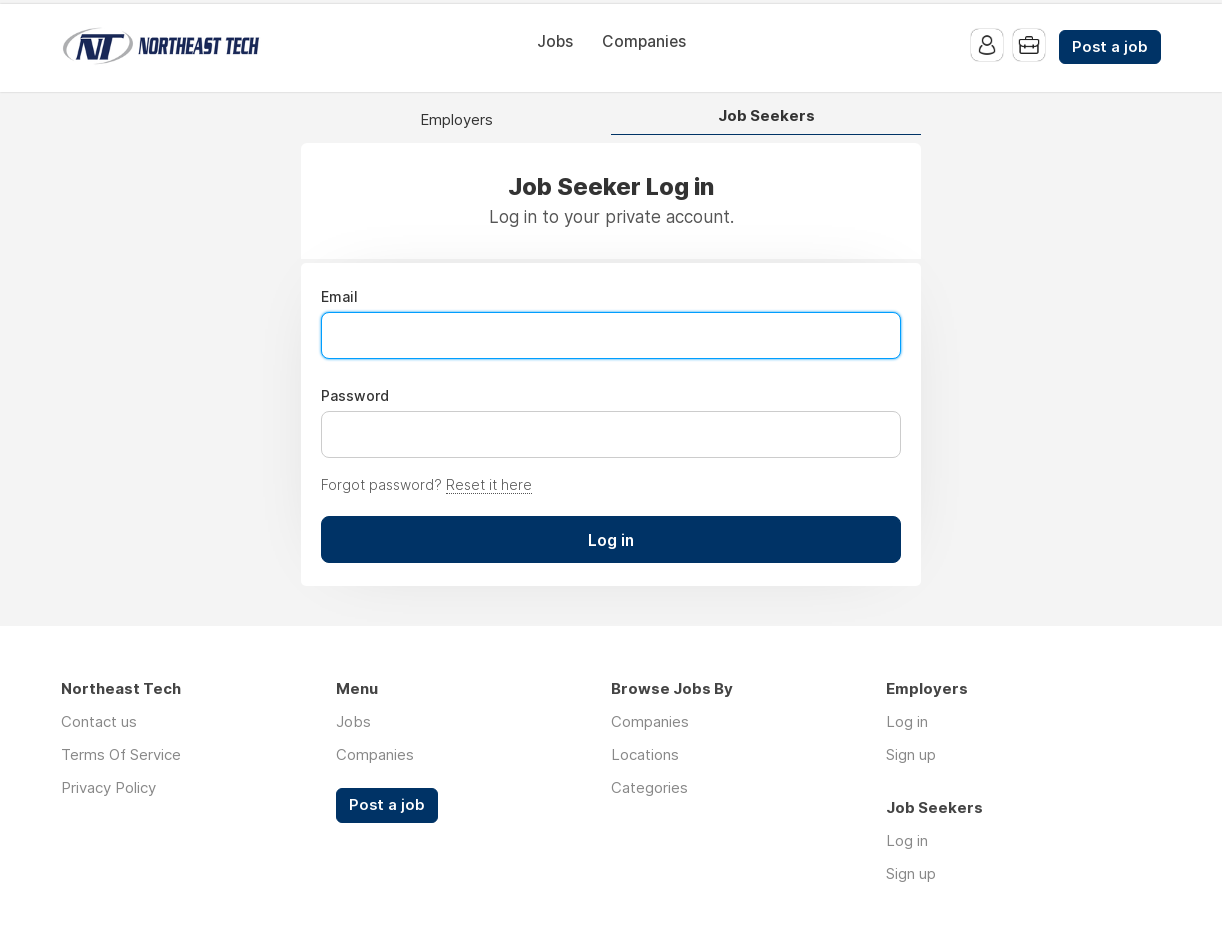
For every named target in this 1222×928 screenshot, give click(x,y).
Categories (649, 787)
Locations (645, 754)
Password (355, 396)
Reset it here (489, 484)
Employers (456, 120)
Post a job (1110, 47)
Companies (644, 41)
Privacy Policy (108, 787)
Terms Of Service (121, 754)
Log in (907, 721)
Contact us (99, 721)
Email (339, 297)
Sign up (911, 754)
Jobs (555, 41)
